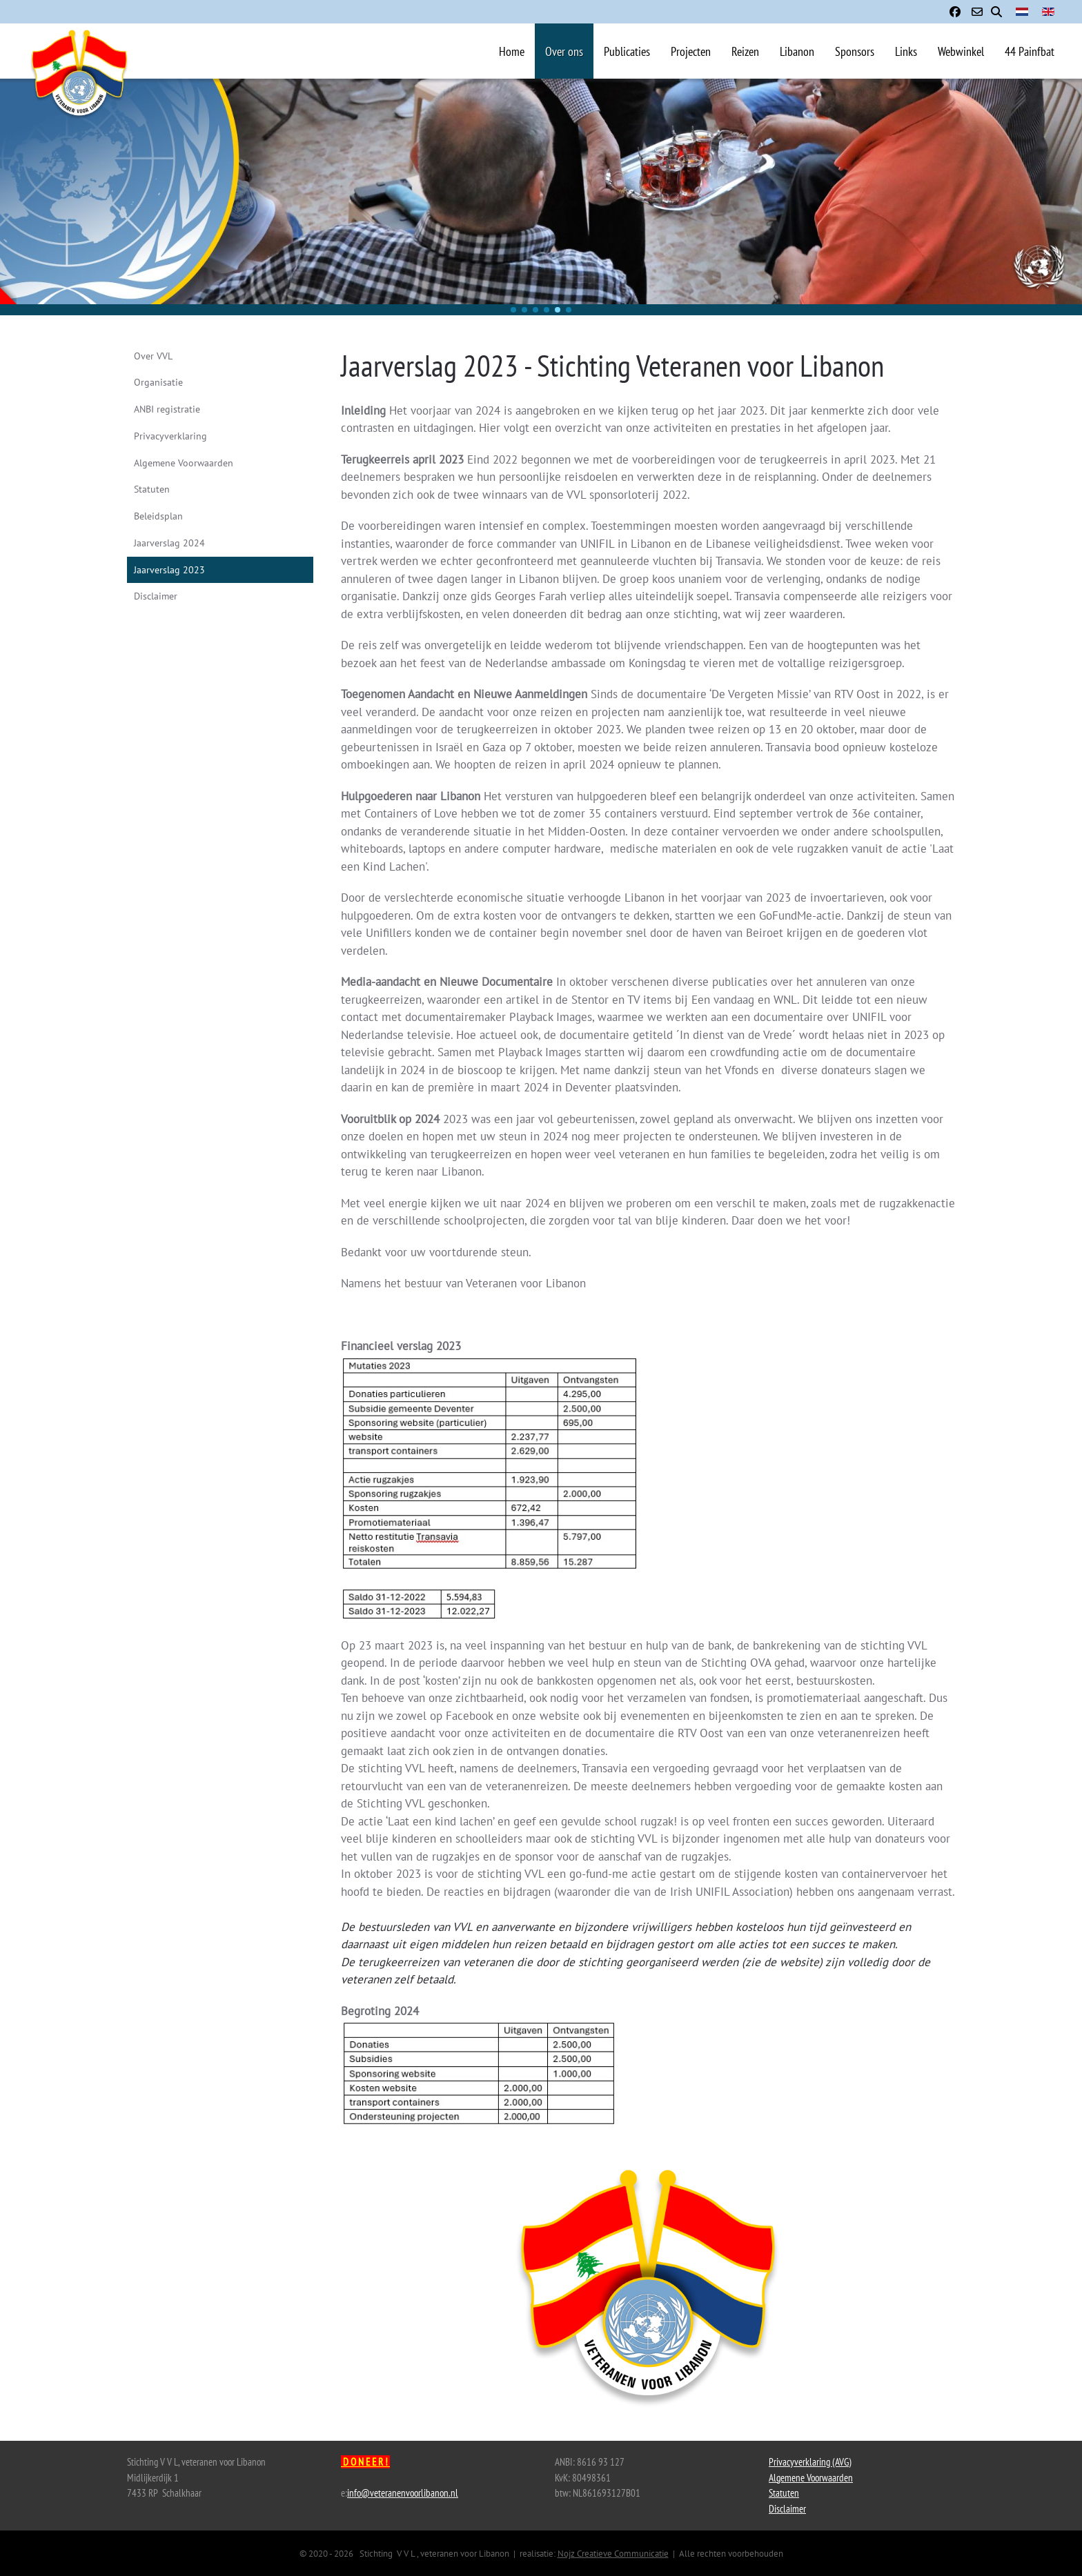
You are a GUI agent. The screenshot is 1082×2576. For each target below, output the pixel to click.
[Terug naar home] (79, 92)
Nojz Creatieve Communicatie (613, 2553)
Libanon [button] (797, 51)
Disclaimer (155, 596)
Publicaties (627, 51)
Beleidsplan (158, 516)
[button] (513, 310)
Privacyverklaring (170, 436)
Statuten (152, 489)
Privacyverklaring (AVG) (810, 2461)
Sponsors (854, 51)
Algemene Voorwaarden (183, 463)
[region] (541, 197)
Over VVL (153, 356)
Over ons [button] (564, 51)
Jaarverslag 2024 (169, 543)
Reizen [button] (745, 51)
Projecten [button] (691, 51)
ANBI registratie (167, 409)
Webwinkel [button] (961, 51)
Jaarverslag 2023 (169, 570)
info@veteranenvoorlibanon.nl (402, 2492)
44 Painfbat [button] (1029, 51)
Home (511, 51)
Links (906, 51)
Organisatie (158, 382)
